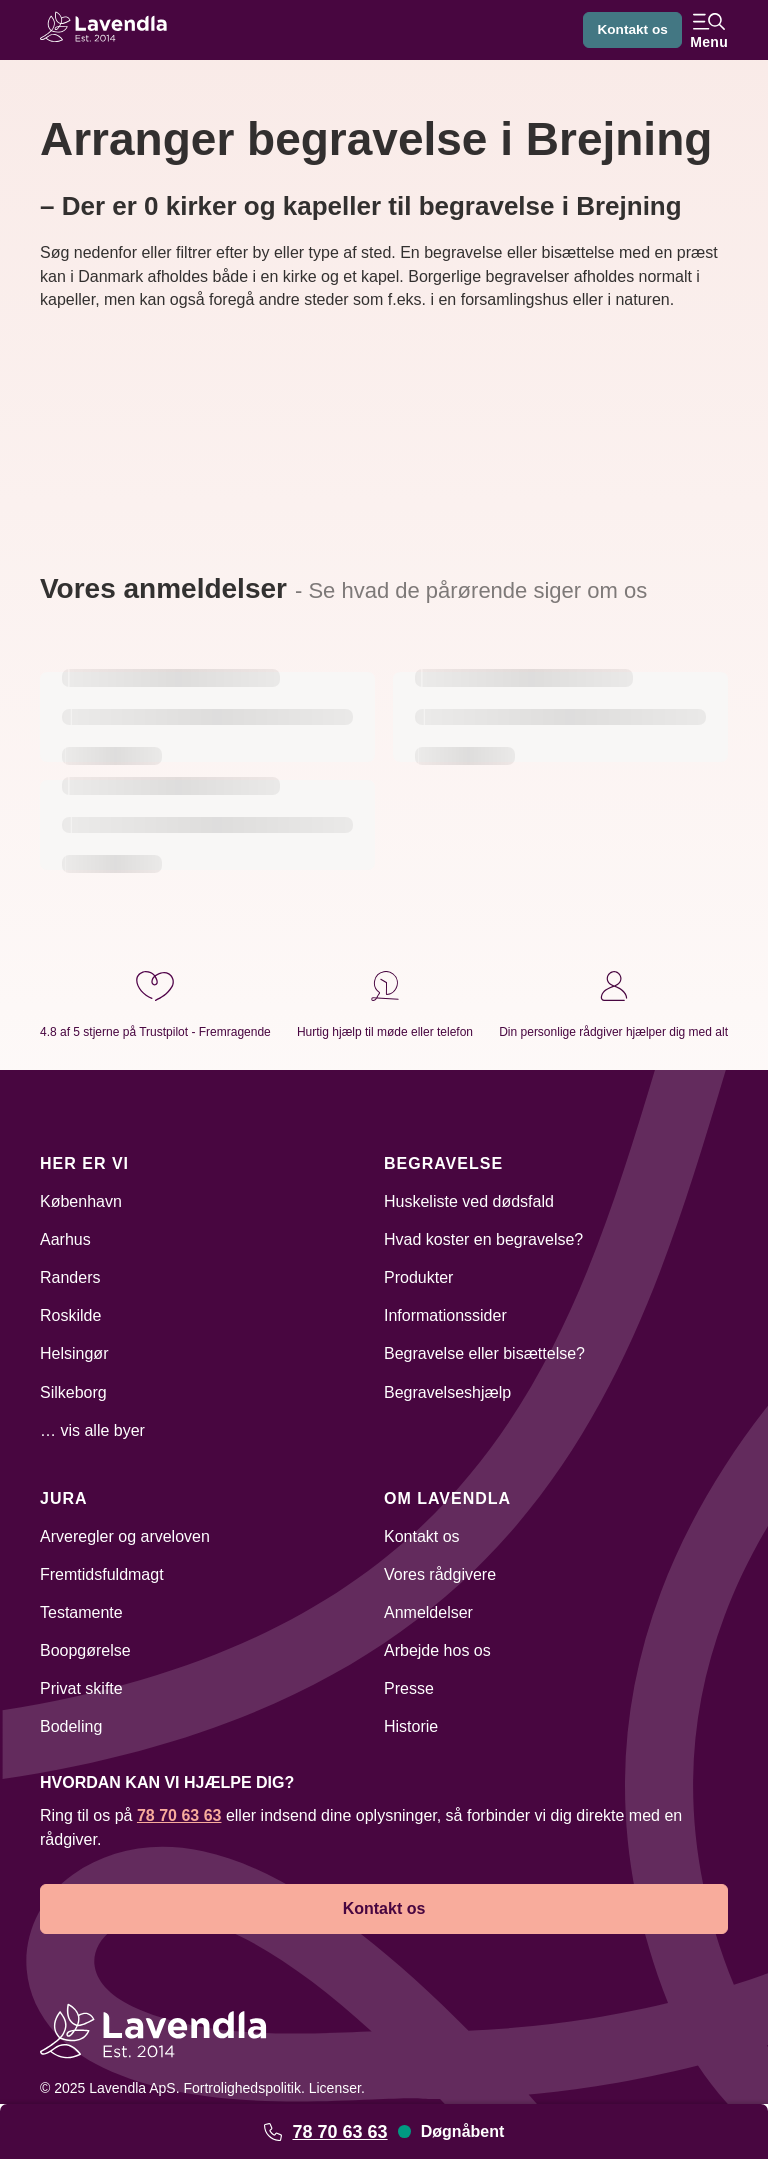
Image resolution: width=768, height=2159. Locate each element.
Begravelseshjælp (447, 1392)
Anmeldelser (428, 1612)
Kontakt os (631, 30)
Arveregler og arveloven (125, 1536)
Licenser (335, 2088)
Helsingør (74, 1353)
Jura (64, 1498)
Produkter (418, 1277)
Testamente (81, 1612)
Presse (409, 1688)
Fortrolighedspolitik (242, 2088)
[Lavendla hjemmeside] (110, 29)
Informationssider (445, 1315)
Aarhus (65, 1239)
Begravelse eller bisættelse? (484, 1353)
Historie (411, 1726)
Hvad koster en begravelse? (483, 1239)
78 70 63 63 (339, 2132)
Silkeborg (73, 1392)
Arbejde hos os (437, 1650)
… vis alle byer (92, 1430)
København (81, 1201)
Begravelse (443, 1163)
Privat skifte (81, 1688)
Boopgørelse (85, 1650)
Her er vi (84, 1163)
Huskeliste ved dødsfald (469, 1201)
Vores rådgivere (440, 1574)
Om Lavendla (447, 1498)
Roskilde (70, 1315)
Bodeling (71, 1726)
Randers (70, 1277)
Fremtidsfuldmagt (102, 1574)
